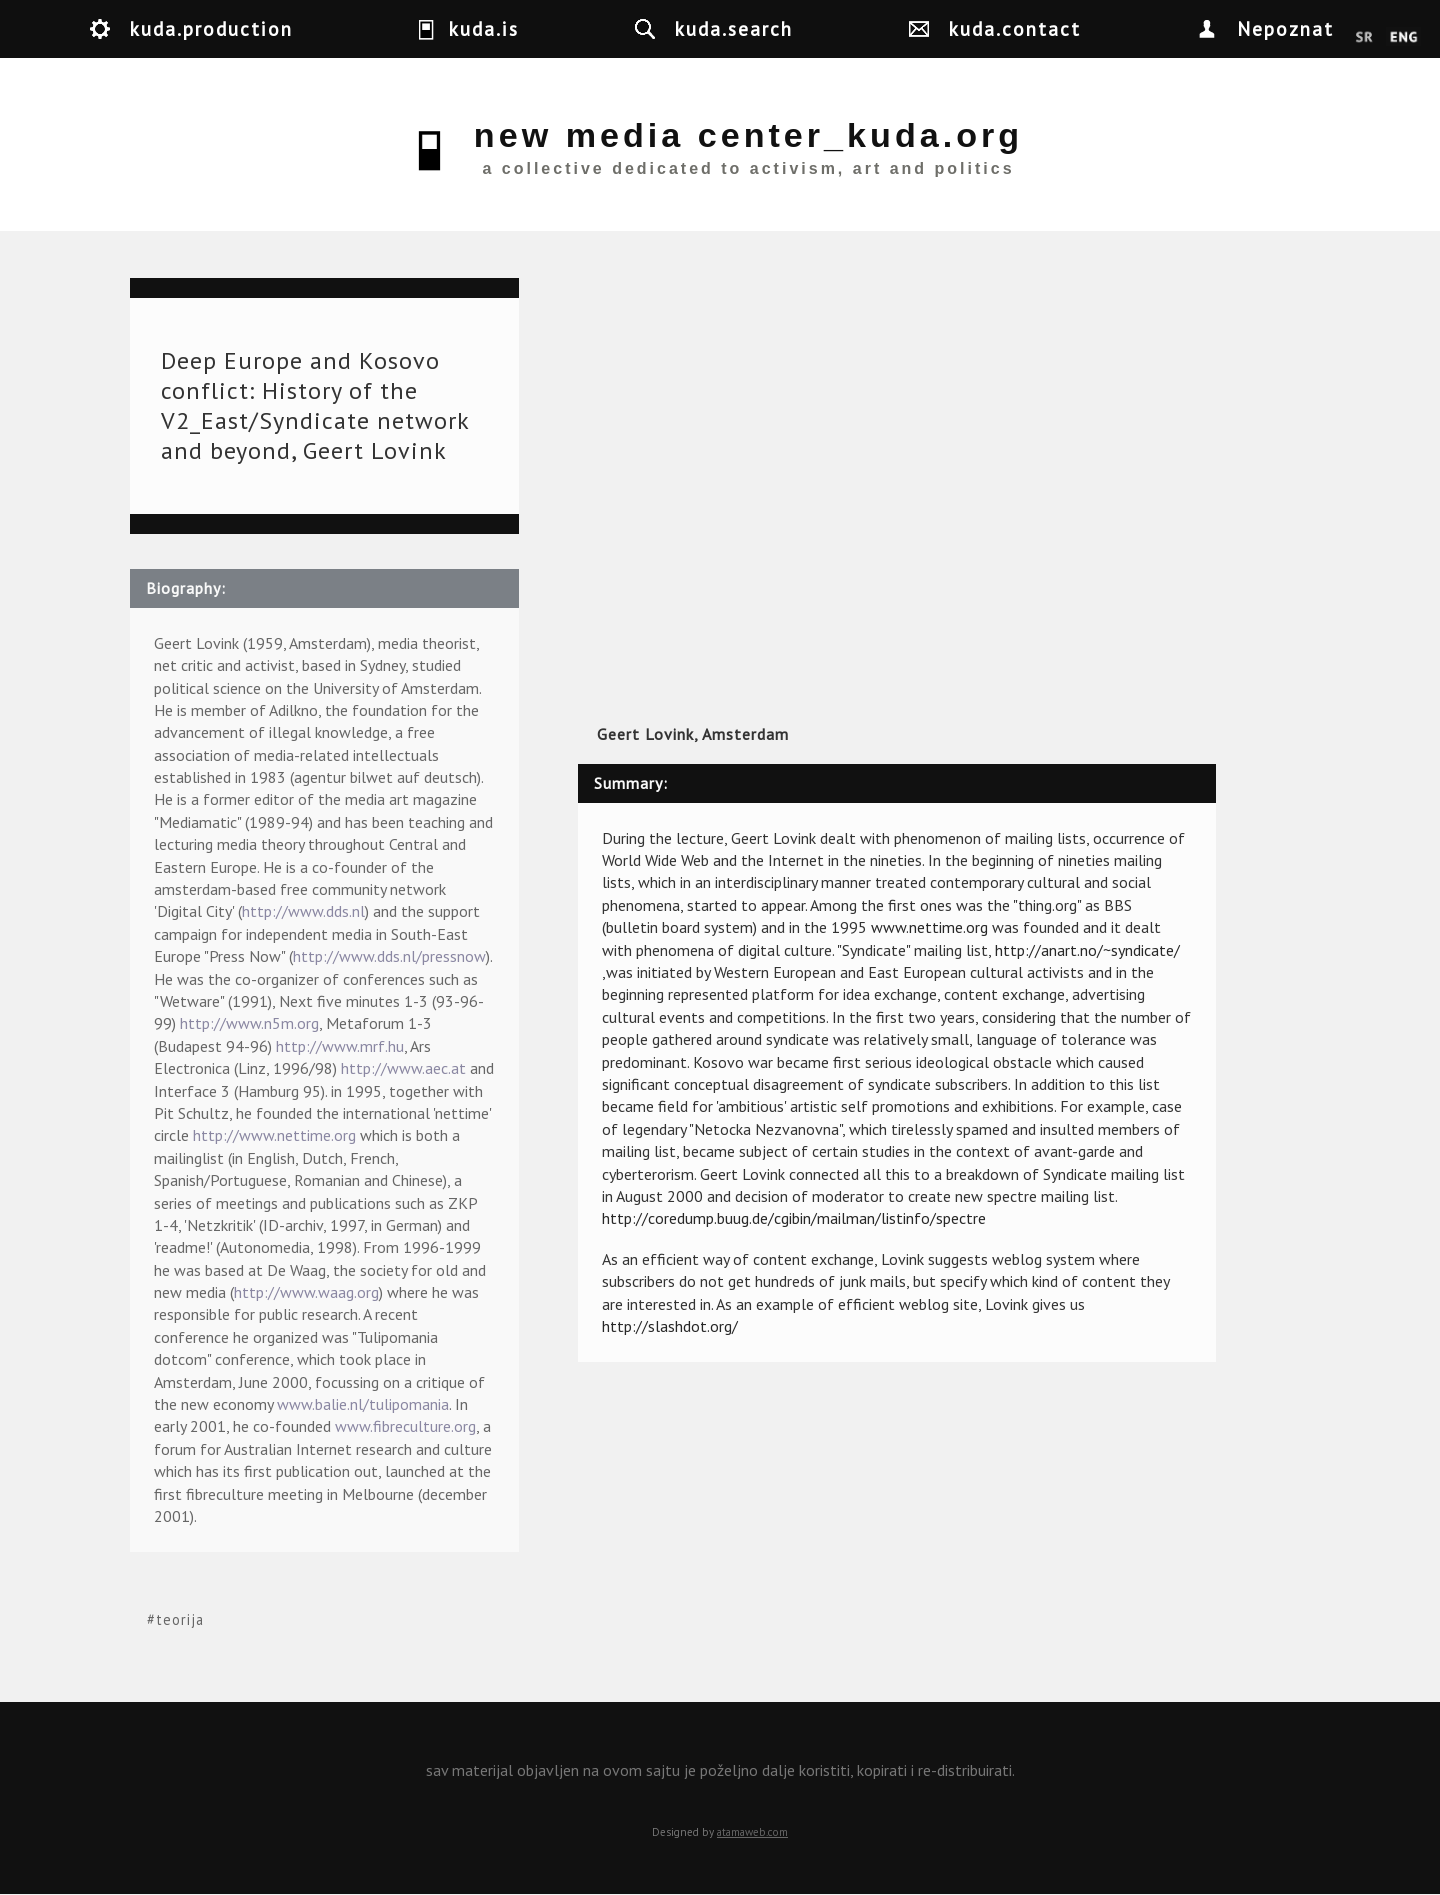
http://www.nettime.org (274, 1135)
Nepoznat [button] (1285, 28)
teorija (180, 1619)
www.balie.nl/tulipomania (363, 1404)
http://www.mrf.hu (340, 1046)
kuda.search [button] (734, 28)
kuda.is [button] (484, 28)
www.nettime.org (929, 927)
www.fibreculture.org (405, 1426)
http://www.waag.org (306, 1292)
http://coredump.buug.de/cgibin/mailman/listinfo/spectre (794, 1218)
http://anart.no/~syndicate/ (1087, 950)
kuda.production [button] (211, 28)
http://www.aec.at (403, 1068)
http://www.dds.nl (303, 911)
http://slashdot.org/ (670, 1326)
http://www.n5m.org (249, 1023)
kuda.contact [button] (1015, 28)
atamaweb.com (752, 1832)
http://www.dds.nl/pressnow (389, 956)
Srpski (1364, 38)
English (1403, 38)
